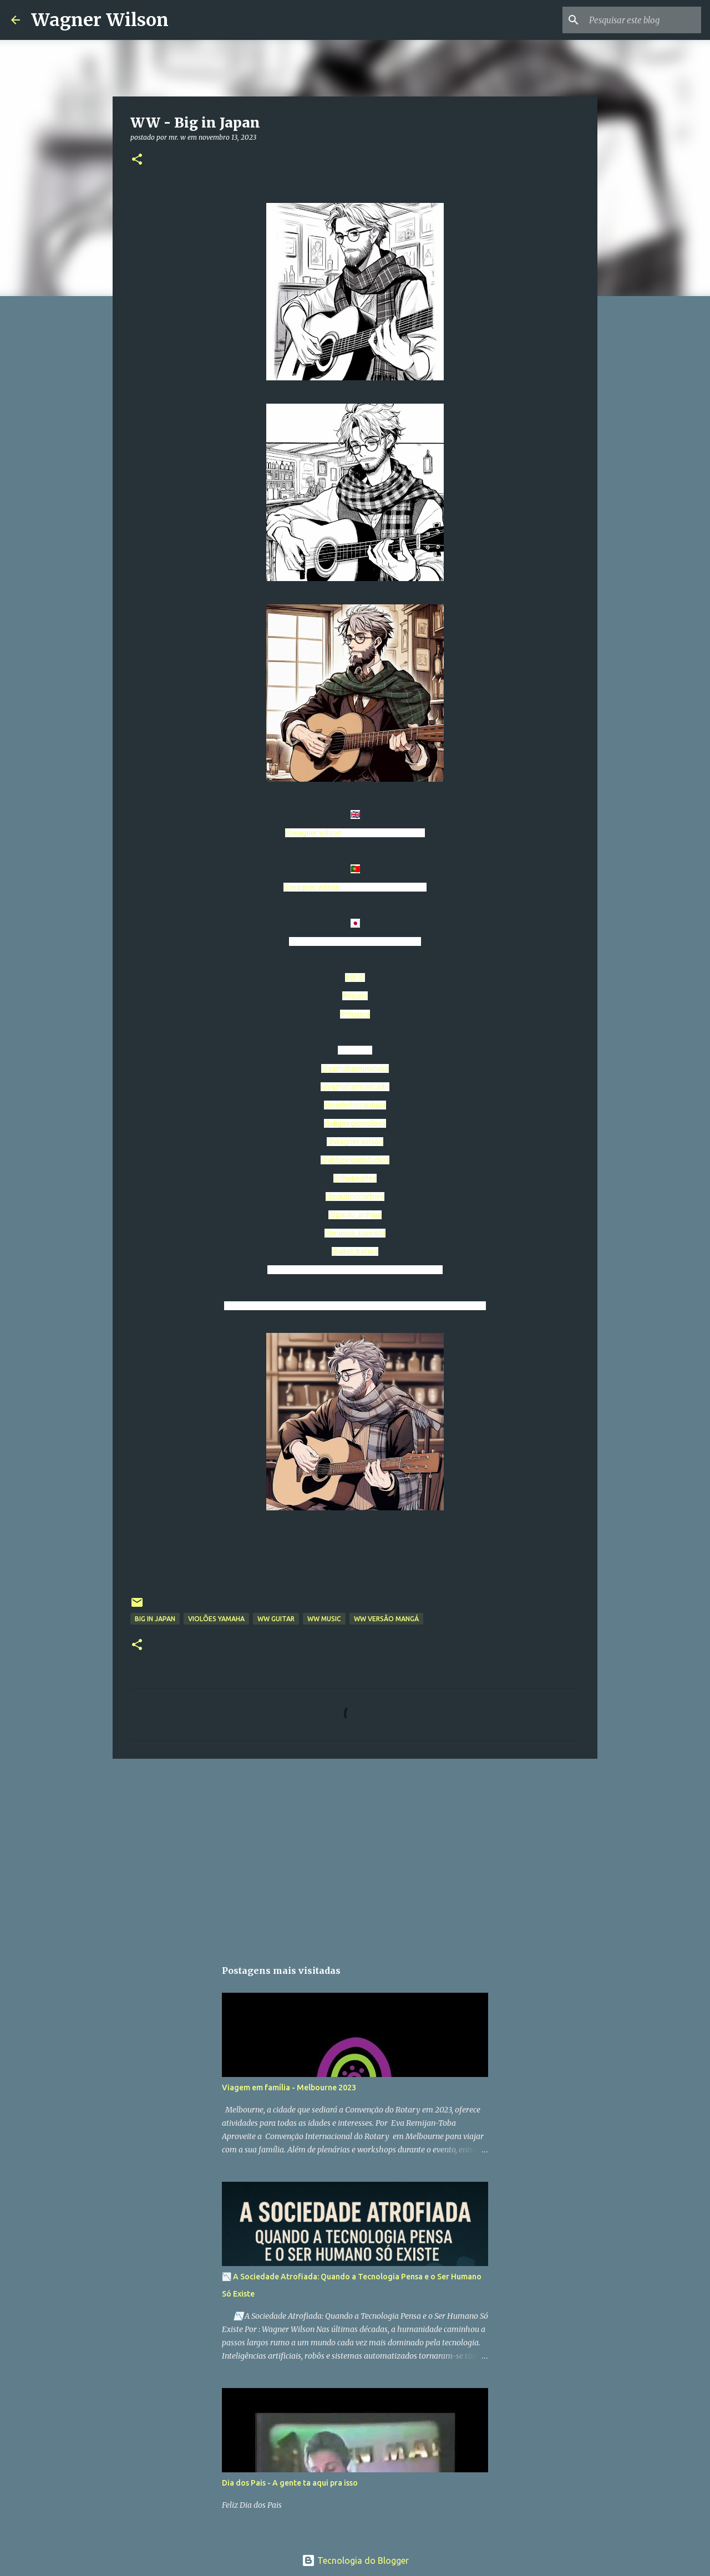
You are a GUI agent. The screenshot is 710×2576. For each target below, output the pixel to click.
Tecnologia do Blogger (355, 2560)
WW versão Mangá (386, 1618)
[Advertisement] (355, 1853)
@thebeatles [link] (355, 1178)
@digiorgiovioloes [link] (355, 1123)
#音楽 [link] (355, 977)
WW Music (324, 1618)
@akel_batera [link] (355, 1251)
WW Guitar (276, 1618)
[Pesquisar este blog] (643, 20)
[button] (137, 159)
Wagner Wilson (100, 20)
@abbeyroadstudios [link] (355, 1159)
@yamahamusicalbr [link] (355, 1086)
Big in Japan (155, 1618)
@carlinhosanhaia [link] (355, 1105)
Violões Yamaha (216, 1618)
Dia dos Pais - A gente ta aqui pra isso (290, 2482)
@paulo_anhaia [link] (354, 1214)
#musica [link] (355, 1014)
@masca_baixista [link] (355, 1233)
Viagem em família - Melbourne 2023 (289, 2087)
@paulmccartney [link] (355, 1196)
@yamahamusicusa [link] (355, 1068)
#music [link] (355, 995)
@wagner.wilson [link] (313, 832)
